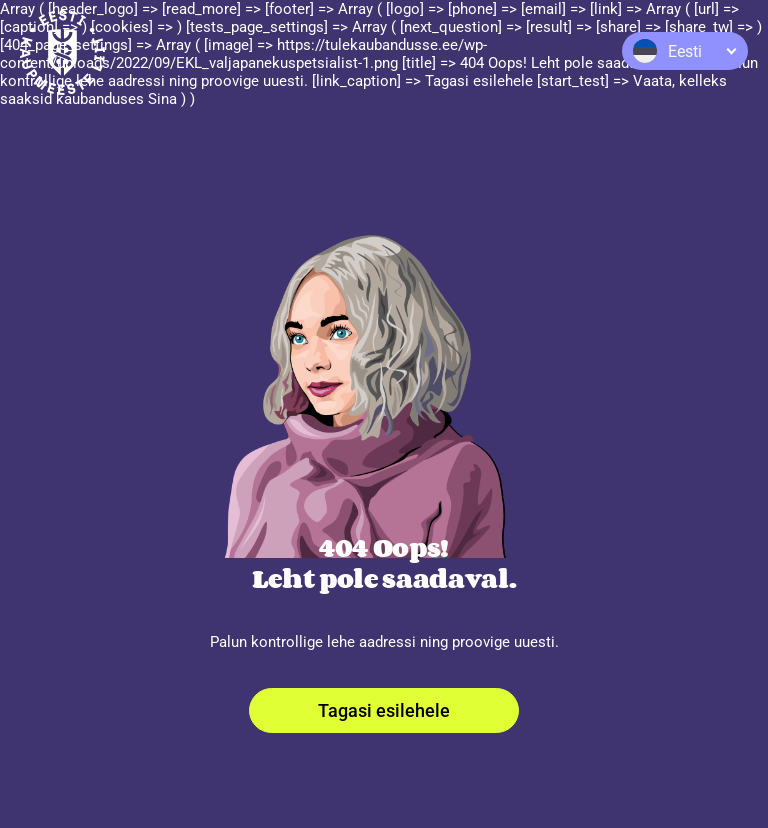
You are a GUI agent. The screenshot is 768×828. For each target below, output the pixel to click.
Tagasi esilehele (384, 710)
